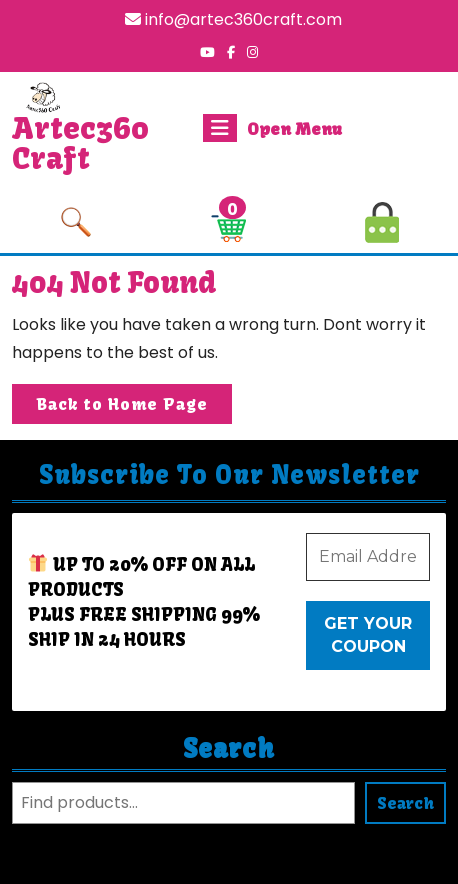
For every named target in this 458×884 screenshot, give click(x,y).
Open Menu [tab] (272, 128)
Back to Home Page (134, 407)
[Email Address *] (368, 558)
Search (229, 749)
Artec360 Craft (80, 143)
